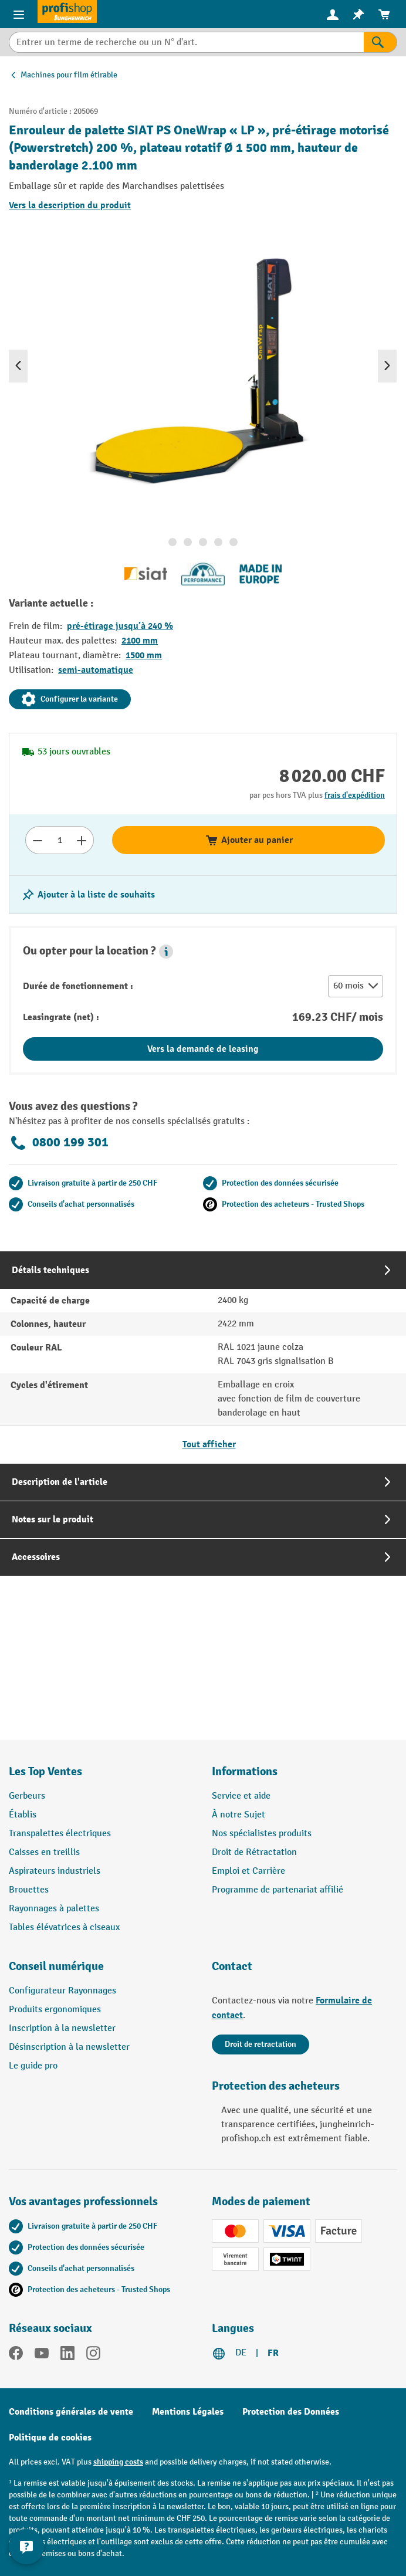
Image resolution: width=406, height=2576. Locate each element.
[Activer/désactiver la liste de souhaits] (88, 895)
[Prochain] (387, 366)
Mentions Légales (188, 2412)
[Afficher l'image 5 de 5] (233, 542)
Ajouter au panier (249, 840)
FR (273, 2353)
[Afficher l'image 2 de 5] (188, 542)
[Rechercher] (380, 42)
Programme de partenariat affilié (277, 1889)
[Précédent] (18, 366)
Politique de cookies (50, 2437)
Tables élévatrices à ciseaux (64, 1927)
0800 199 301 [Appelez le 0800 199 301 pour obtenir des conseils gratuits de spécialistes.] (59, 1142)
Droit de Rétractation (254, 1852)
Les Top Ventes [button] (45, 1771)
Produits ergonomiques (55, 2009)
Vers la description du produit (70, 205)
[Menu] (19, 14)
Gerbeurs (27, 1796)
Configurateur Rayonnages (62, 1990)
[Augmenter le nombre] (82, 840)
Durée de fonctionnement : (78, 986)
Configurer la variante (70, 699)
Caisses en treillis (44, 1852)
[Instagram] (93, 2355)
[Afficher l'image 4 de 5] (218, 542)
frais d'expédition (354, 795)
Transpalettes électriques (60, 1833)
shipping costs (118, 2462)
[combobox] (186, 42)
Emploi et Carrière (248, 1871)
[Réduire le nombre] (37, 840)
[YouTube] (42, 2355)
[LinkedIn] (67, 2355)
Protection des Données (290, 2412)
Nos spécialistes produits (262, 1833)
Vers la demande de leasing (203, 1049)
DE (240, 2352)
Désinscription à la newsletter (69, 2047)
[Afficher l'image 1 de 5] (172, 542)
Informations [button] (245, 1771)
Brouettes (29, 1889)
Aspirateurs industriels (54, 1871)
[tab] (203, 1357)
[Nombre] (59, 840)
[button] (166, 951)
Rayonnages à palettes (54, 1908)
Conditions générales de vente (71, 2412)
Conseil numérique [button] (56, 1966)
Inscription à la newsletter (62, 2028)
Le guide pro (33, 2065)
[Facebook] (16, 2355)
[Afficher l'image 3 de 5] (203, 542)
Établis (22, 1814)
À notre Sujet (238, 1814)
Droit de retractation (260, 2044)
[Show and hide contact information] (26, 2546)
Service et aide (241, 1796)
